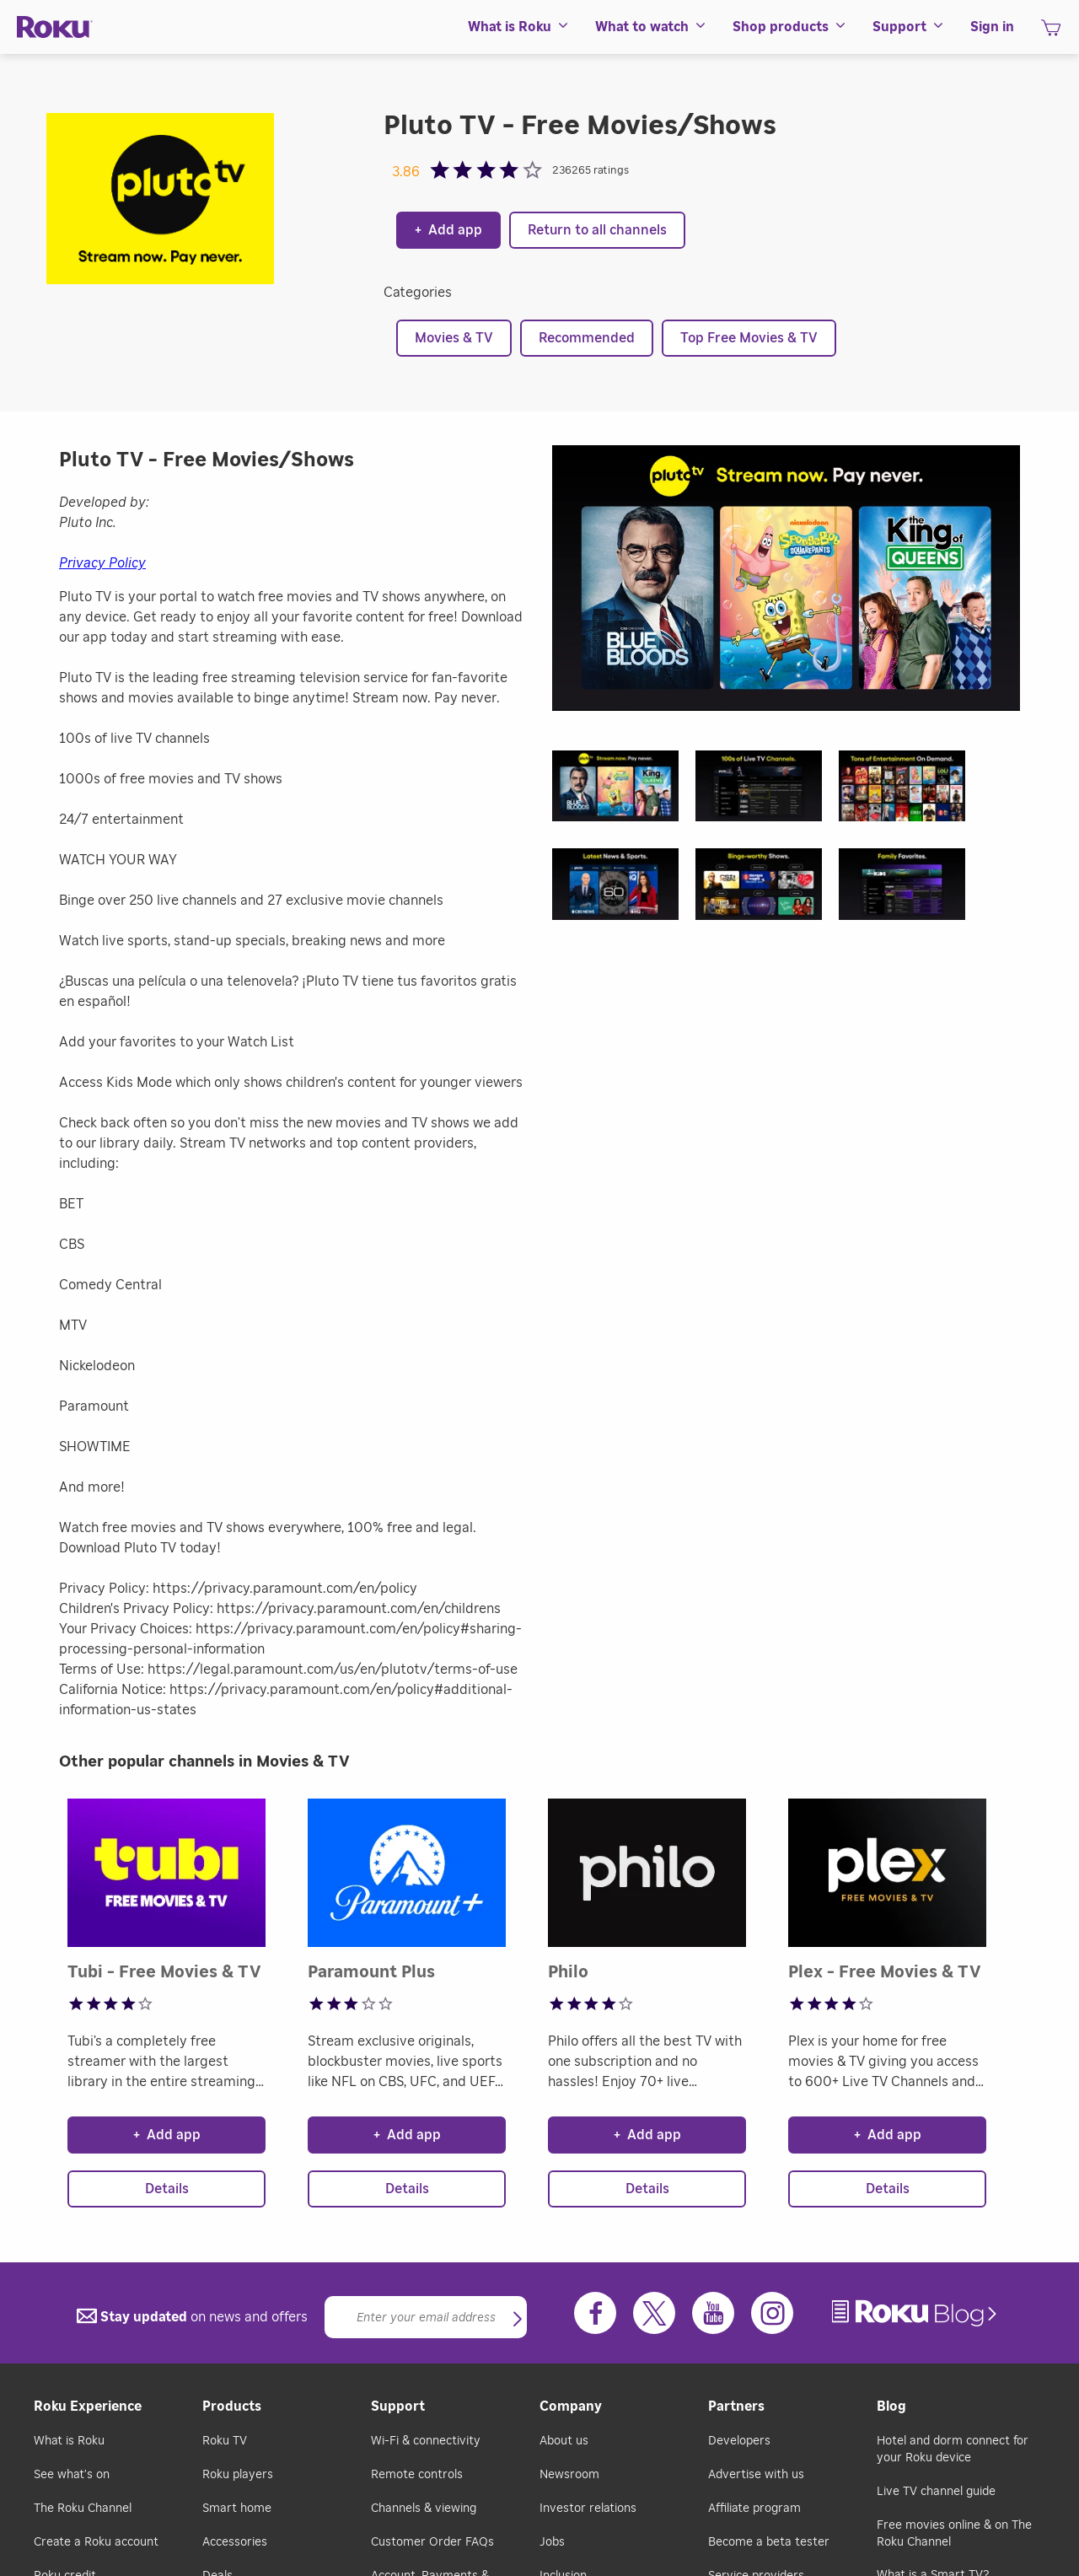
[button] (623, 791)
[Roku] (55, 27)
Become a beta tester (768, 2542)
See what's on (72, 2475)
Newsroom (569, 2475)
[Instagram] (772, 2313)
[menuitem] (518, 27)
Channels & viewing (423, 2508)
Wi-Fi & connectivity (425, 2441)
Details (167, 2189)
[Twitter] (654, 2313)
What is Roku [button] (519, 27)
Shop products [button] (790, 27)
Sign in (992, 27)
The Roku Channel (83, 2508)
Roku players (237, 2475)
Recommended (587, 338)
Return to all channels (597, 230)
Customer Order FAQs (432, 2542)
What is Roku (69, 2441)
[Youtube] (713, 2313)
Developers (739, 2441)
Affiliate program (754, 2508)
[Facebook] (595, 2313)
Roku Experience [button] (88, 2406)
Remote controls (417, 2475)
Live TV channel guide (936, 2492)
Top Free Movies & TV (749, 338)
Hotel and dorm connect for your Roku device (952, 2449)
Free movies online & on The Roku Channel (954, 2534)
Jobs (552, 2542)
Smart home (236, 2508)
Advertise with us (756, 2475)
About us (564, 2441)
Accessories (234, 2542)
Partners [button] (736, 2406)
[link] (916, 2313)
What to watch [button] (651, 27)
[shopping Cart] (1051, 33)
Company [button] (571, 2406)
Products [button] (231, 2406)
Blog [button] (891, 2406)
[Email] (426, 2317)
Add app (448, 230)
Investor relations (588, 2508)
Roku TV (224, 2441)
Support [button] (908, 27)
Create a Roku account (96, 2542)
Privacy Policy (102, 563)
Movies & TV (454, 338)
